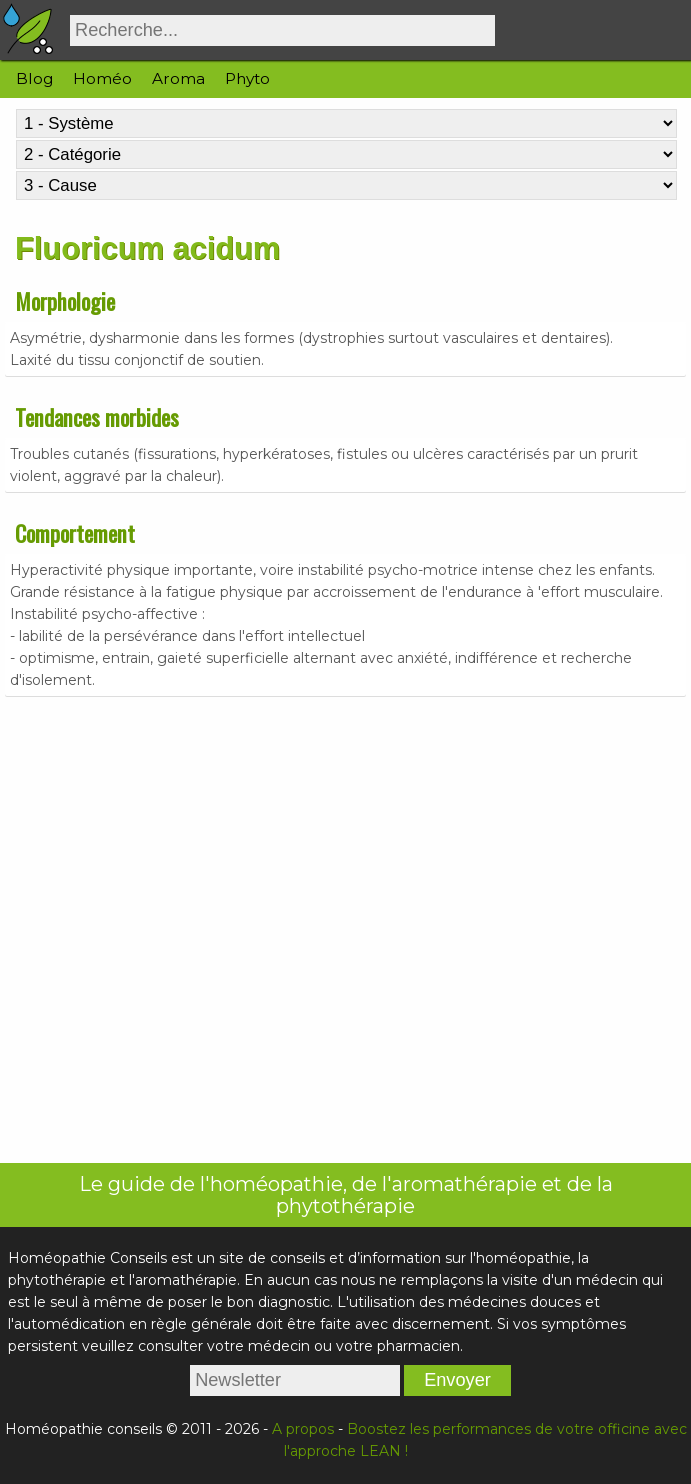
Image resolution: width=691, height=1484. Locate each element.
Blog (34, 78)
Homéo (102, 78)
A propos (303, 1429)
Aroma (178, 78)
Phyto (247, 78)
